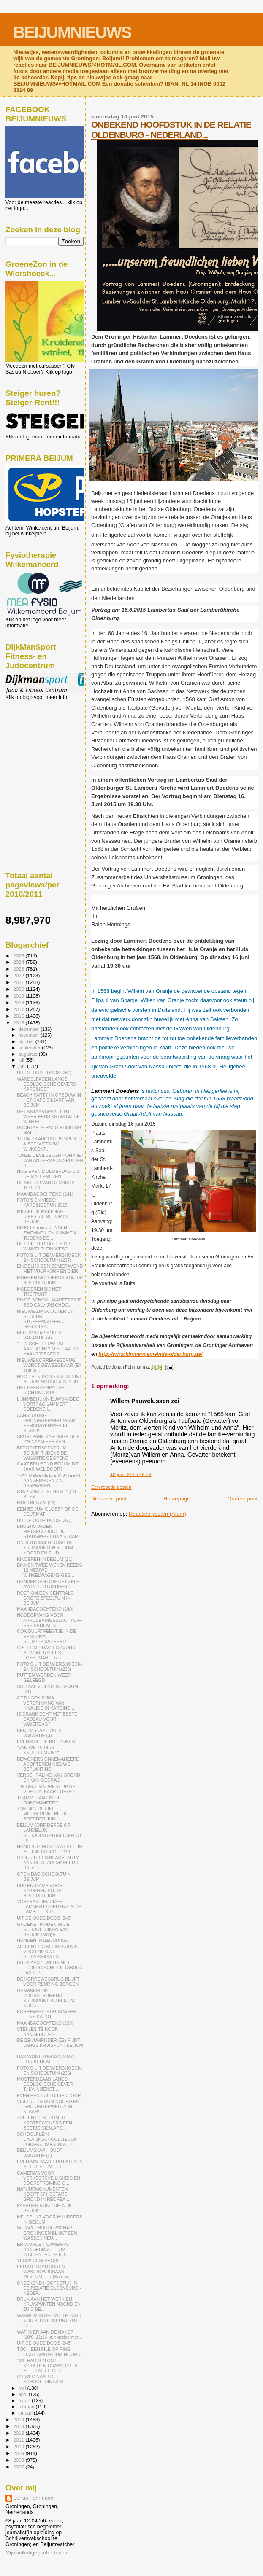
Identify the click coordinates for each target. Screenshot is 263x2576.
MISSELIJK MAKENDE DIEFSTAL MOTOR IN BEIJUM (42, 1216)
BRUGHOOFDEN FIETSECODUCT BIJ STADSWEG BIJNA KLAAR (47, 1531)
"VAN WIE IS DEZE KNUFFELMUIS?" (38, 1750)
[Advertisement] (43, 745)
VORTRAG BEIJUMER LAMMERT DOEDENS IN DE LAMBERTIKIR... (49, 1906)
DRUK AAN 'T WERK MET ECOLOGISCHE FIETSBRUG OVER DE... (50, 1967)
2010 (19, 2446)
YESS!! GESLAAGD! (37, 2260)
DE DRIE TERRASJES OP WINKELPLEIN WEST (43, 1246)
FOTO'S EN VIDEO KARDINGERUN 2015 (42, 1202)
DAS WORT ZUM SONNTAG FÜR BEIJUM (46, 2059)
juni (23, 1066)
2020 (19, 989)
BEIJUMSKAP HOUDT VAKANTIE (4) (39, 1335)
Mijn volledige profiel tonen (36, 2553)
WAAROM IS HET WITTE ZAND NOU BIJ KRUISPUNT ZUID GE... (49, 2320)
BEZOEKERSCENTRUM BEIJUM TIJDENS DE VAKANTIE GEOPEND (42, 1452)
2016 (19, 1016)
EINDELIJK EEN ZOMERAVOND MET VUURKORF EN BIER (50, 1269)
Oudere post (242, 1498)
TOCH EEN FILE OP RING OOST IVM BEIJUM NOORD (49, 2352)
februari (27, 2406)
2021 (19, 982)
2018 (19, 1002)
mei (23, 2387)
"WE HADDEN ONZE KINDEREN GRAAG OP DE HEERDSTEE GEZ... (48, 2365)
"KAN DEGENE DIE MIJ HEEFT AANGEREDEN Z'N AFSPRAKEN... (49, 1480)
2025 (19, 955)
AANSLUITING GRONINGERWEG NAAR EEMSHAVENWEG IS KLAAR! (46, 1423)
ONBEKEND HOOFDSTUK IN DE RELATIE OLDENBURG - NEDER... (49, 2288)
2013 (19, 2426)
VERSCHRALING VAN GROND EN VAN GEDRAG (48, 1777)
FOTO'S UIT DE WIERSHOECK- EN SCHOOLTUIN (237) (49, 1258)
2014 (19, 2419)
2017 (19, 1009)
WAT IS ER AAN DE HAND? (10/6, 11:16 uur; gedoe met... (49, 2334)
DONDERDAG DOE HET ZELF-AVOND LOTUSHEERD (49, 1584)
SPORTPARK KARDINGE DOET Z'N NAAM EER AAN (49, 1439)
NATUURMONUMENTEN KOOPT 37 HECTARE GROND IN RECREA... (43, 2194)
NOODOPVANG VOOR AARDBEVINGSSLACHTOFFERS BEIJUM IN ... (49, 1620)
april (24, 2394)
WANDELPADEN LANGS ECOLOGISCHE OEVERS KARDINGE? (46, 1084)
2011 (19, 2439)
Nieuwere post (108, 1498)
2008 (19, 2460)
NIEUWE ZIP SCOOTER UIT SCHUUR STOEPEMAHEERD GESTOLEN (46, 1319)
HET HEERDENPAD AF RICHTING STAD (40, 1390)
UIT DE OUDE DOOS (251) (44, 1072)
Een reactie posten (111, 1487)
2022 (19, 975)
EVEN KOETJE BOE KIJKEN (46, 1741)
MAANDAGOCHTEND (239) (45, 2022)
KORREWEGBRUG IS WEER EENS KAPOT (46, 2014)
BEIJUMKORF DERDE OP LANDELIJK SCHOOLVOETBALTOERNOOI (49, 1833)
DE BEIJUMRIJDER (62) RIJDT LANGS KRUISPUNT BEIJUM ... (50, 2045)
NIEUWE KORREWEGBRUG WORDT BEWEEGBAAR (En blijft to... (49, 1365)
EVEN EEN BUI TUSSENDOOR (49, 2095)
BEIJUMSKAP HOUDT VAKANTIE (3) (39, 1733)
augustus (29, 1054)
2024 (19, 962)
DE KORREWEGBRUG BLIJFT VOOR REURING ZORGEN (48, 1981)
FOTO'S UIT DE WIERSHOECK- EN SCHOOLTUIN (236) (49, 1667)
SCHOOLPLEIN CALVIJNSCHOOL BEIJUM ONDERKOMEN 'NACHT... (47, 2139)
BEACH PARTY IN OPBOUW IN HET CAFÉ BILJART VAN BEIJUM (49, 1100)
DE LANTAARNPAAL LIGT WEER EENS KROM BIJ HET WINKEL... (49, 1116)
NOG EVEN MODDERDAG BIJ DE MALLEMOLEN (48, 1174)
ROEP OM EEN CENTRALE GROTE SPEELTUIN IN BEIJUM (45, 1597)
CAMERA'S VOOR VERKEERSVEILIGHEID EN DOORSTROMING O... (48, 2178)
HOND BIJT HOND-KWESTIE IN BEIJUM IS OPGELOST (49, 1849)
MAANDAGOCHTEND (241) (45, 1194)
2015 (19, 1022)
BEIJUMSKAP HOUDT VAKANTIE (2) (39, 2153)
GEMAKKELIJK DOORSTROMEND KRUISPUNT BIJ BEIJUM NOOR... (45, 1998)
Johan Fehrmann (33, 2498)
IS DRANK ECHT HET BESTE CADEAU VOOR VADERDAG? (47, 1718)
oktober (27, 1041)
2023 (19, 968)
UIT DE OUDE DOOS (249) (44, 1917)
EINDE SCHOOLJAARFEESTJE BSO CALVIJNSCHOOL (49, 1302)
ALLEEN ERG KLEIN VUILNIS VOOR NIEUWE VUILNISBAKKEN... (47, 1951)
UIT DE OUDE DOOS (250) (44, 1520)
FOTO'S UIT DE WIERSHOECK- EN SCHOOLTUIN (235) (49, 2070)
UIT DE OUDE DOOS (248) (44, 2342)
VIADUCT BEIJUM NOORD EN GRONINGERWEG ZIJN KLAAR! (48, 2106)
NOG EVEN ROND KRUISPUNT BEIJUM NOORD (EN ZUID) (49, 1379)
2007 (19, 2466)
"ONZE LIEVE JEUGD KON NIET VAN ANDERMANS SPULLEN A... (50, 1160)
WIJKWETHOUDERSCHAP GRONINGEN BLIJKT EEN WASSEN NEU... (47, 2232)
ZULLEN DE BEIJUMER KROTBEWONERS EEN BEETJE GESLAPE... (44, 2122)
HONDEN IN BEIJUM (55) (43, 1940)
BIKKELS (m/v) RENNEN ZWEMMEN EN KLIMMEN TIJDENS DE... (46, 1232)
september (30, 1047)
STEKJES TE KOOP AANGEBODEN (37, 2032)
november (30, 1035)
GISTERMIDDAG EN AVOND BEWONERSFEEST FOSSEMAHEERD (46, 1652)
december (30, 1029)
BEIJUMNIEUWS (72, 32)
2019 (19, 995)
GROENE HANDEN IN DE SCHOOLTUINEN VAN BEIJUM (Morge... (43, 1929)
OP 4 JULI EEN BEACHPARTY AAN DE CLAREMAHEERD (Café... (48, 1862)
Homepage (176, 1498)
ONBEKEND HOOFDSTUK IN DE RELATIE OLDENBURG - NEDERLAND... (171, 130)
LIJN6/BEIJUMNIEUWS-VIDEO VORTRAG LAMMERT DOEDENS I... (48, 1404)
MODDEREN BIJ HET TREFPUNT (39, 1291)
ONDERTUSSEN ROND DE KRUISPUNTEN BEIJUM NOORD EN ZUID (45, 1547)
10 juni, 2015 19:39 (130, 1474)
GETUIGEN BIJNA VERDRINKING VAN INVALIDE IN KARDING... (45, 1702)
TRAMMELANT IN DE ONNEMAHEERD (39, 1800)
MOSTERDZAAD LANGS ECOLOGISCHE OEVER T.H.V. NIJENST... (45, 2084)
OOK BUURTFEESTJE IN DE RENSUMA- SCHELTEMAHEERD (46, 1636)
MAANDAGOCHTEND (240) (45, 1608)
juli (22, 1059)
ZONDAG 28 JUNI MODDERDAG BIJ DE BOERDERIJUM (42, 1813)
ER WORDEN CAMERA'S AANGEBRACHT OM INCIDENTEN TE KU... (43, 2249)
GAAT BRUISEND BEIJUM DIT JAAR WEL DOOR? (48, 1466)
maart (25, 2400)
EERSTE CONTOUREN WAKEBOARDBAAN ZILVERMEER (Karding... (45, 2271)
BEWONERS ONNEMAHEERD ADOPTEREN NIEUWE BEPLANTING (48, 1764)
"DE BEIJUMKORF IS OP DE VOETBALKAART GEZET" (46, 1789)
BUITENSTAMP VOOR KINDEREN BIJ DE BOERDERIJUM (39, 1890)
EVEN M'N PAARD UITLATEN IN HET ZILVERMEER (50, 2164)
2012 (19, 2433)
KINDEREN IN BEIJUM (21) (45, 1559)
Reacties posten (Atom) (157, 1514)
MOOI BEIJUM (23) (36, 1502)
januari (26, 2412)
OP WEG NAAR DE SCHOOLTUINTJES (40, 2379)
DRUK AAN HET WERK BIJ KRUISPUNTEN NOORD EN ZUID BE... (49, 2304)
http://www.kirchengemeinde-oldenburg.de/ (150, 1354)
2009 (19, 2453)
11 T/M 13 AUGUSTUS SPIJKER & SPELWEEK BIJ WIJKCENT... (50, 1143)
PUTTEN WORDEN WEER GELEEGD (44, 1678)
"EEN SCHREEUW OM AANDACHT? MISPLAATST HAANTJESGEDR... (48, 1348)
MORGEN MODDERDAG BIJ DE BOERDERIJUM (50, 1280)
